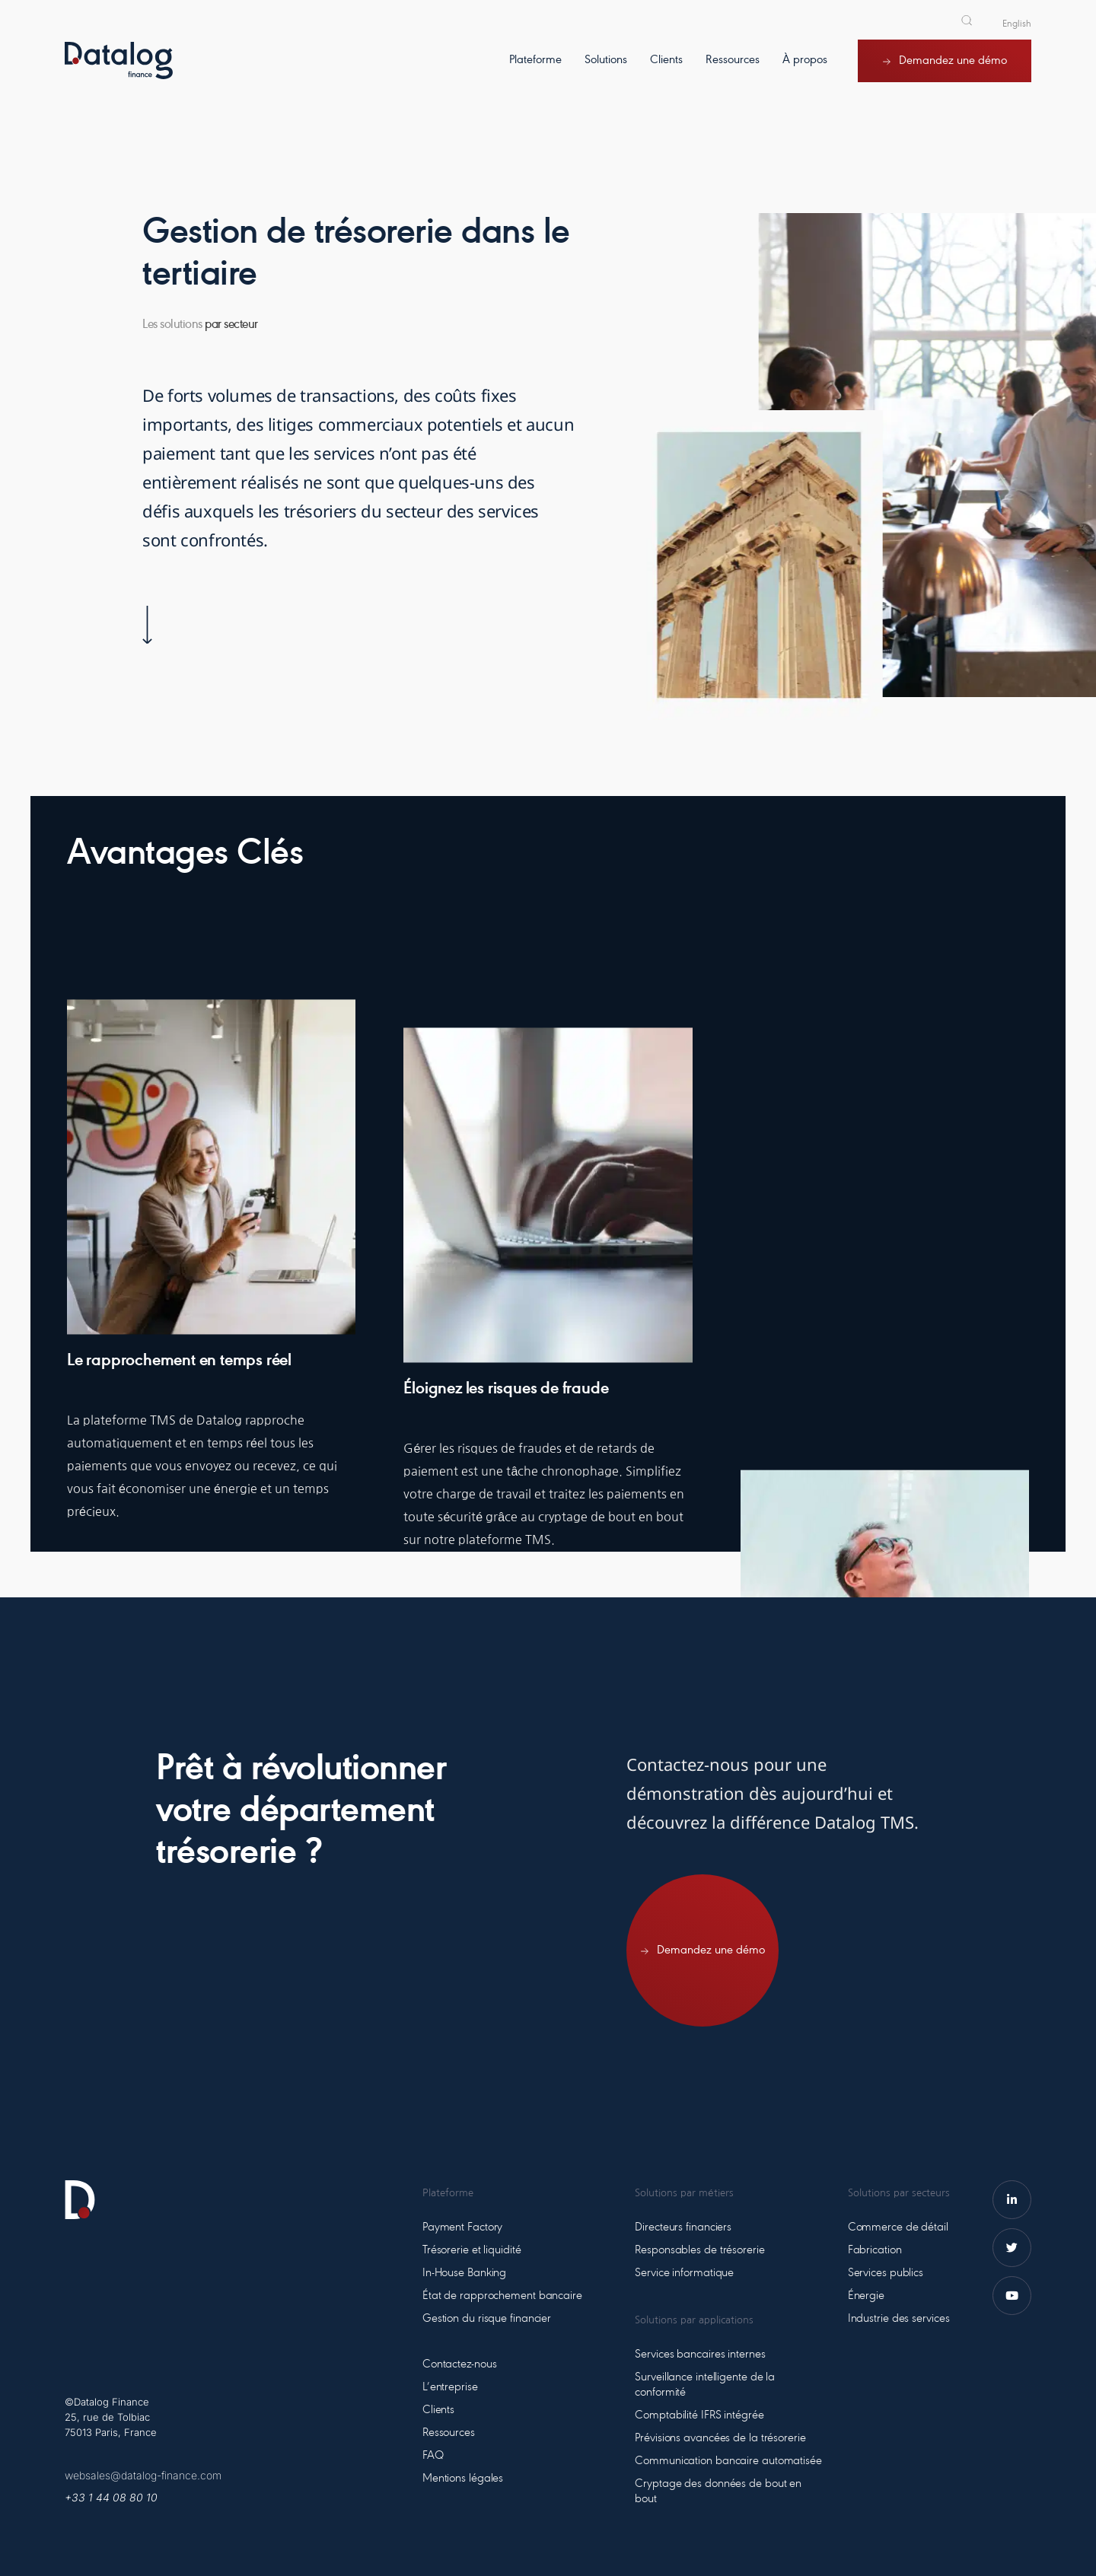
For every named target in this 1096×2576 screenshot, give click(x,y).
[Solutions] (606, 72)
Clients (438, 2410)
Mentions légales (462, 2479)
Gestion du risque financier (486, 2319)
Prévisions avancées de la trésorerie (720, 2438)
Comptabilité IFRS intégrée (699, 2415)
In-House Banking (464, 2273)
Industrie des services (899, 2319)
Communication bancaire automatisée (728, 2461)
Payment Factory (462, 2227)
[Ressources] (733, 72)
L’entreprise (450, 2387)
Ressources (448, 2433)
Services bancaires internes (700, 2354)
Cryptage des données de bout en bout (718, 2491)
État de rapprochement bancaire (502, 2296)
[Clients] (666, 72)
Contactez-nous (459, 2364)
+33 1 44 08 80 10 (111, 2497)
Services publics (885, 2273)
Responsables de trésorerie (699, 2250)
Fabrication (875, 2250)
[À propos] (804, 72)
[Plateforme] (535, 72)
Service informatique (684, 2273)
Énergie (866, 2296)
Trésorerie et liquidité (471, 2250)
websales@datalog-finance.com (143, 2475)
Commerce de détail (898, 2227)
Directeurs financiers (683, 2227)
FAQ (433, 2456)
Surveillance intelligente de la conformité (705, 2385)
